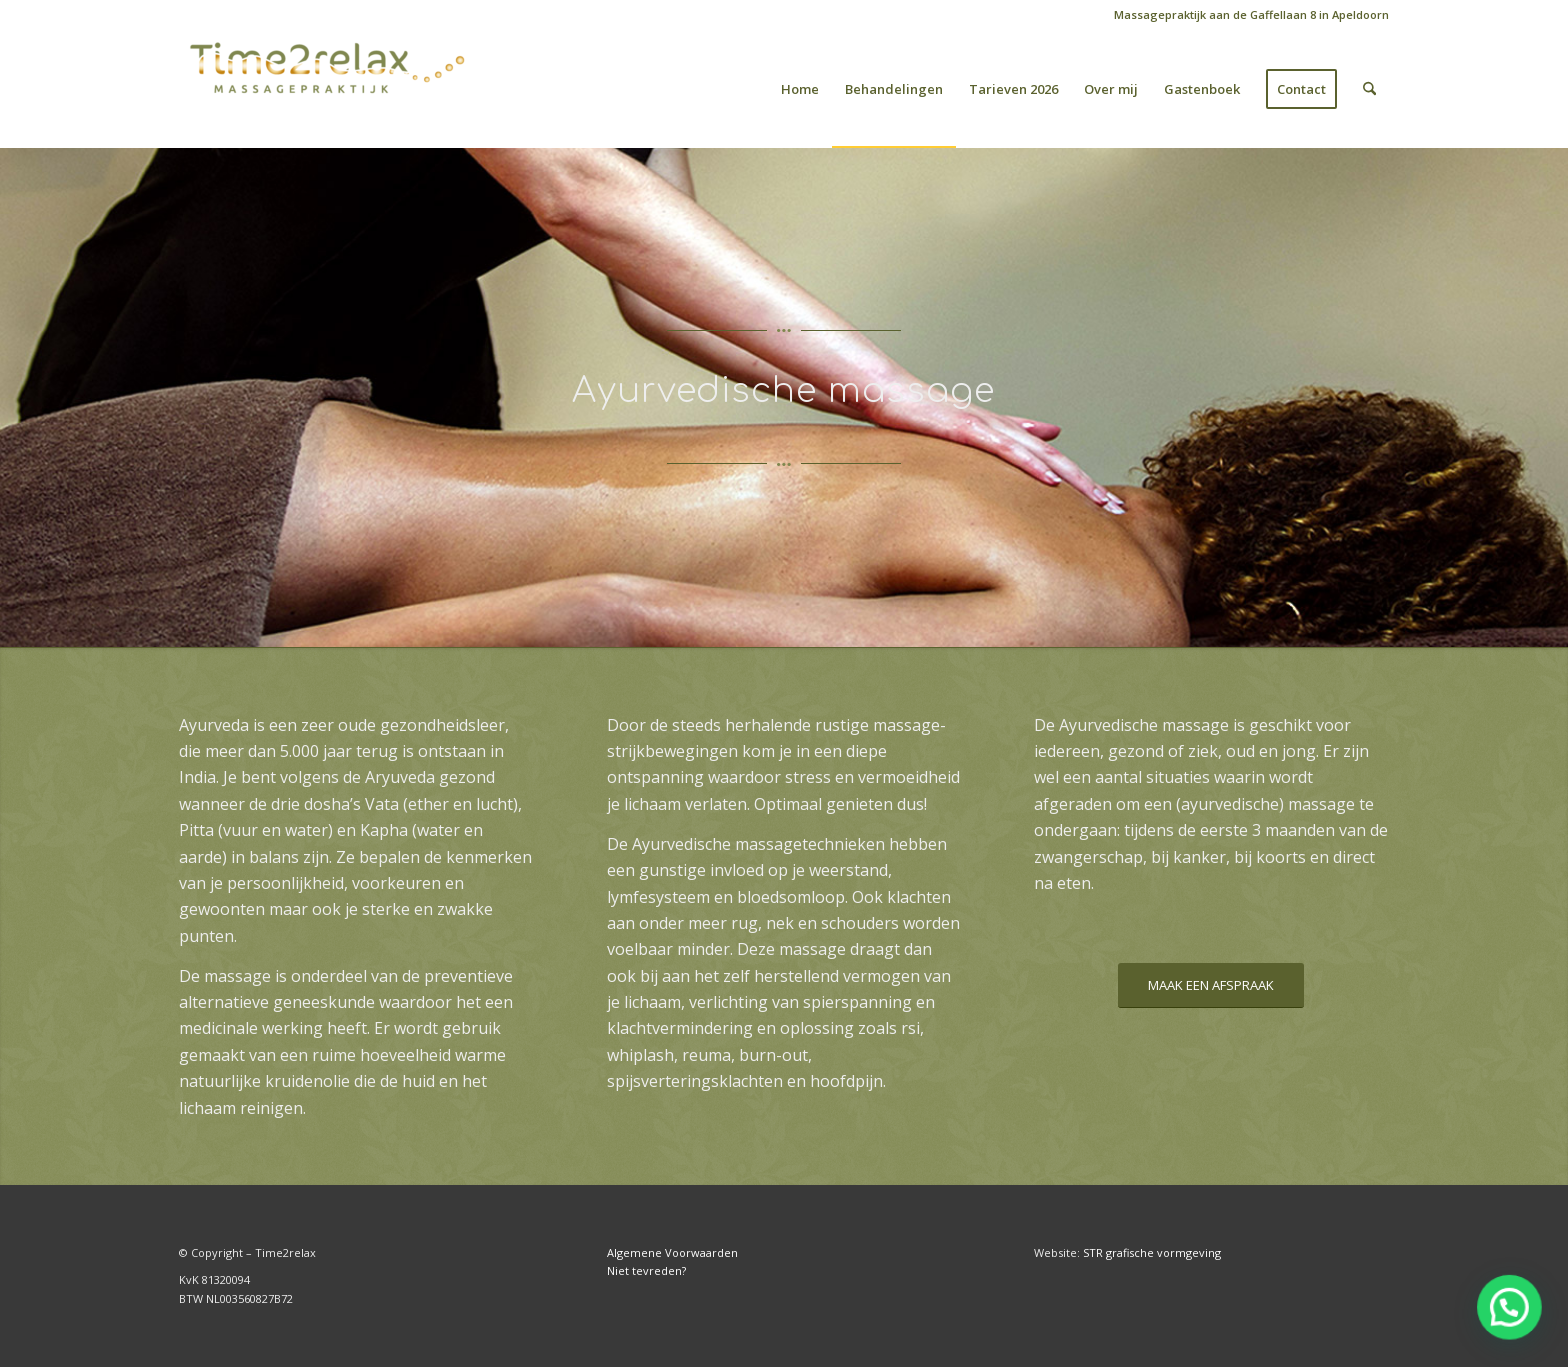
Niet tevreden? (646, 1270)
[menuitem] (1246, 15)
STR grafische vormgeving (1152, 1252)
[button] (1510, 1309)
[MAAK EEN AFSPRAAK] (1211, 985)
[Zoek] (1369, 89)
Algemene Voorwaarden (672, 1252)
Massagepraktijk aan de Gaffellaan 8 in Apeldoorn (1251, 14)
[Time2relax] (329, 89)
